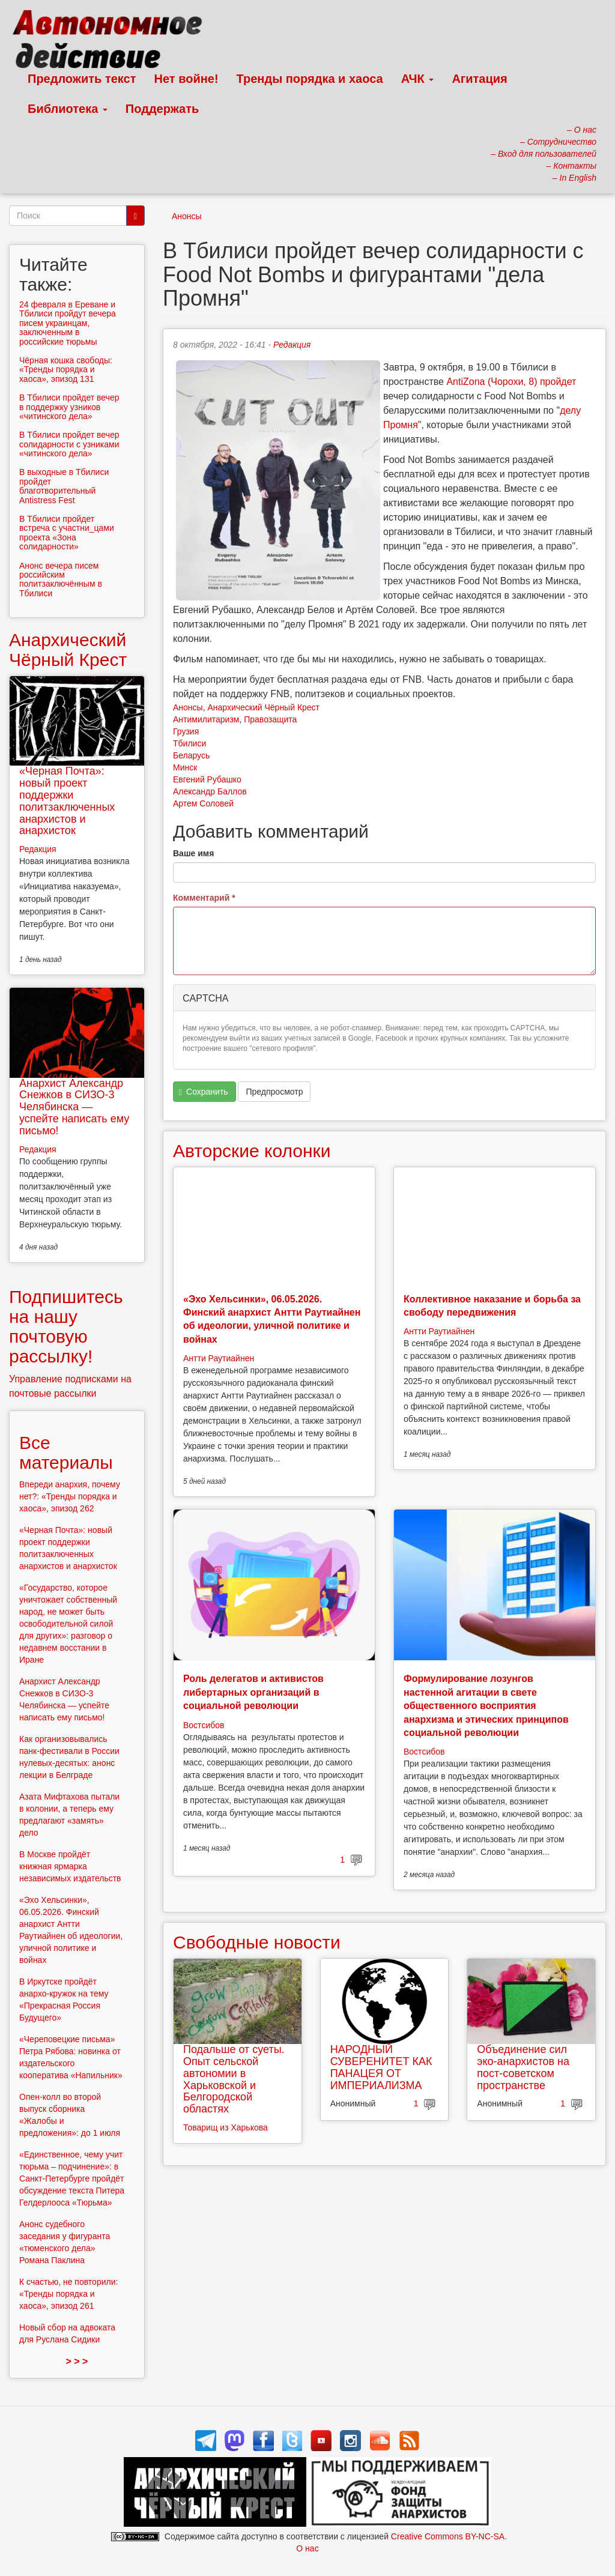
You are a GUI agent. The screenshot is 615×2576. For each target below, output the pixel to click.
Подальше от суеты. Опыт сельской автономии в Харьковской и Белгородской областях (234, 2079)
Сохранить (203, 1092)
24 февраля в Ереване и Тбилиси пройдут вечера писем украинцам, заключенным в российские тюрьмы (67, 323)
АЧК (417, 78)
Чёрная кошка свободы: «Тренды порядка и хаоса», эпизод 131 (65, 369)
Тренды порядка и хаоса (310, 78)
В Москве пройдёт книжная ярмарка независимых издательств (70, 1866)
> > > (77, 2361)
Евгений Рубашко (207, 779)
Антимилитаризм (206, 719)
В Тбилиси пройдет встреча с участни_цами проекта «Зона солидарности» (66, 532)
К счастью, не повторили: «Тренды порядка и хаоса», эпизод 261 (68, 2294)
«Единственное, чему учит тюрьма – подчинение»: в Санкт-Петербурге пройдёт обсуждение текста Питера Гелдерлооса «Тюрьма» (71, 2178)
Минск (185, 767)
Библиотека (68, 108)
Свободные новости (257, 1942)
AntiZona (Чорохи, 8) (493, 381)
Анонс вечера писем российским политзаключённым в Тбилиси (60, 579)
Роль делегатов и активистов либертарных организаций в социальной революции (253, 1692)
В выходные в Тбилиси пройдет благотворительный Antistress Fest (64, 485)
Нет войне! (186, 78)
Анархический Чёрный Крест (263, 707)
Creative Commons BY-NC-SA (447, 2536)
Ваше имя (193, 853)
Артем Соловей (203, 803)
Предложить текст (82, 78)
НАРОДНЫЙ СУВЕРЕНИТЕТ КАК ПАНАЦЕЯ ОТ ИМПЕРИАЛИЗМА (381, 2067)
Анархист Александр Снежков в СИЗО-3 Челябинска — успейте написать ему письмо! (74, 1107)
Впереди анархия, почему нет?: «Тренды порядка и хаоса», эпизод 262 (69, 1496)
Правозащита (270, 719)
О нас (307, 2548)
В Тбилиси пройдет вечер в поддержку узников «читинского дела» (69, 407)
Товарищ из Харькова (225, 2127)
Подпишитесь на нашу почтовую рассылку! (66, 1326)
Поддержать (162, 108)
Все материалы (66, 1452)
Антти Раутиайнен (218, 1358)
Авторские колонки (251, 1151)
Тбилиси (189, 743)
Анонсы (187, 216)
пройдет (558, 381)
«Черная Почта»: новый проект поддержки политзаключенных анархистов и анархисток (67, 800)
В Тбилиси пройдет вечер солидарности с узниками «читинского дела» (69, 444)
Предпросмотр (274, 1091)
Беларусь (191, 755)
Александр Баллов (210, 791)
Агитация (479, 78)
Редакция (292, 344)
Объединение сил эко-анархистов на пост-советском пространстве (523, 2067)
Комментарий (204, 898)
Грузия (186, 731)
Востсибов (203, 1725)
